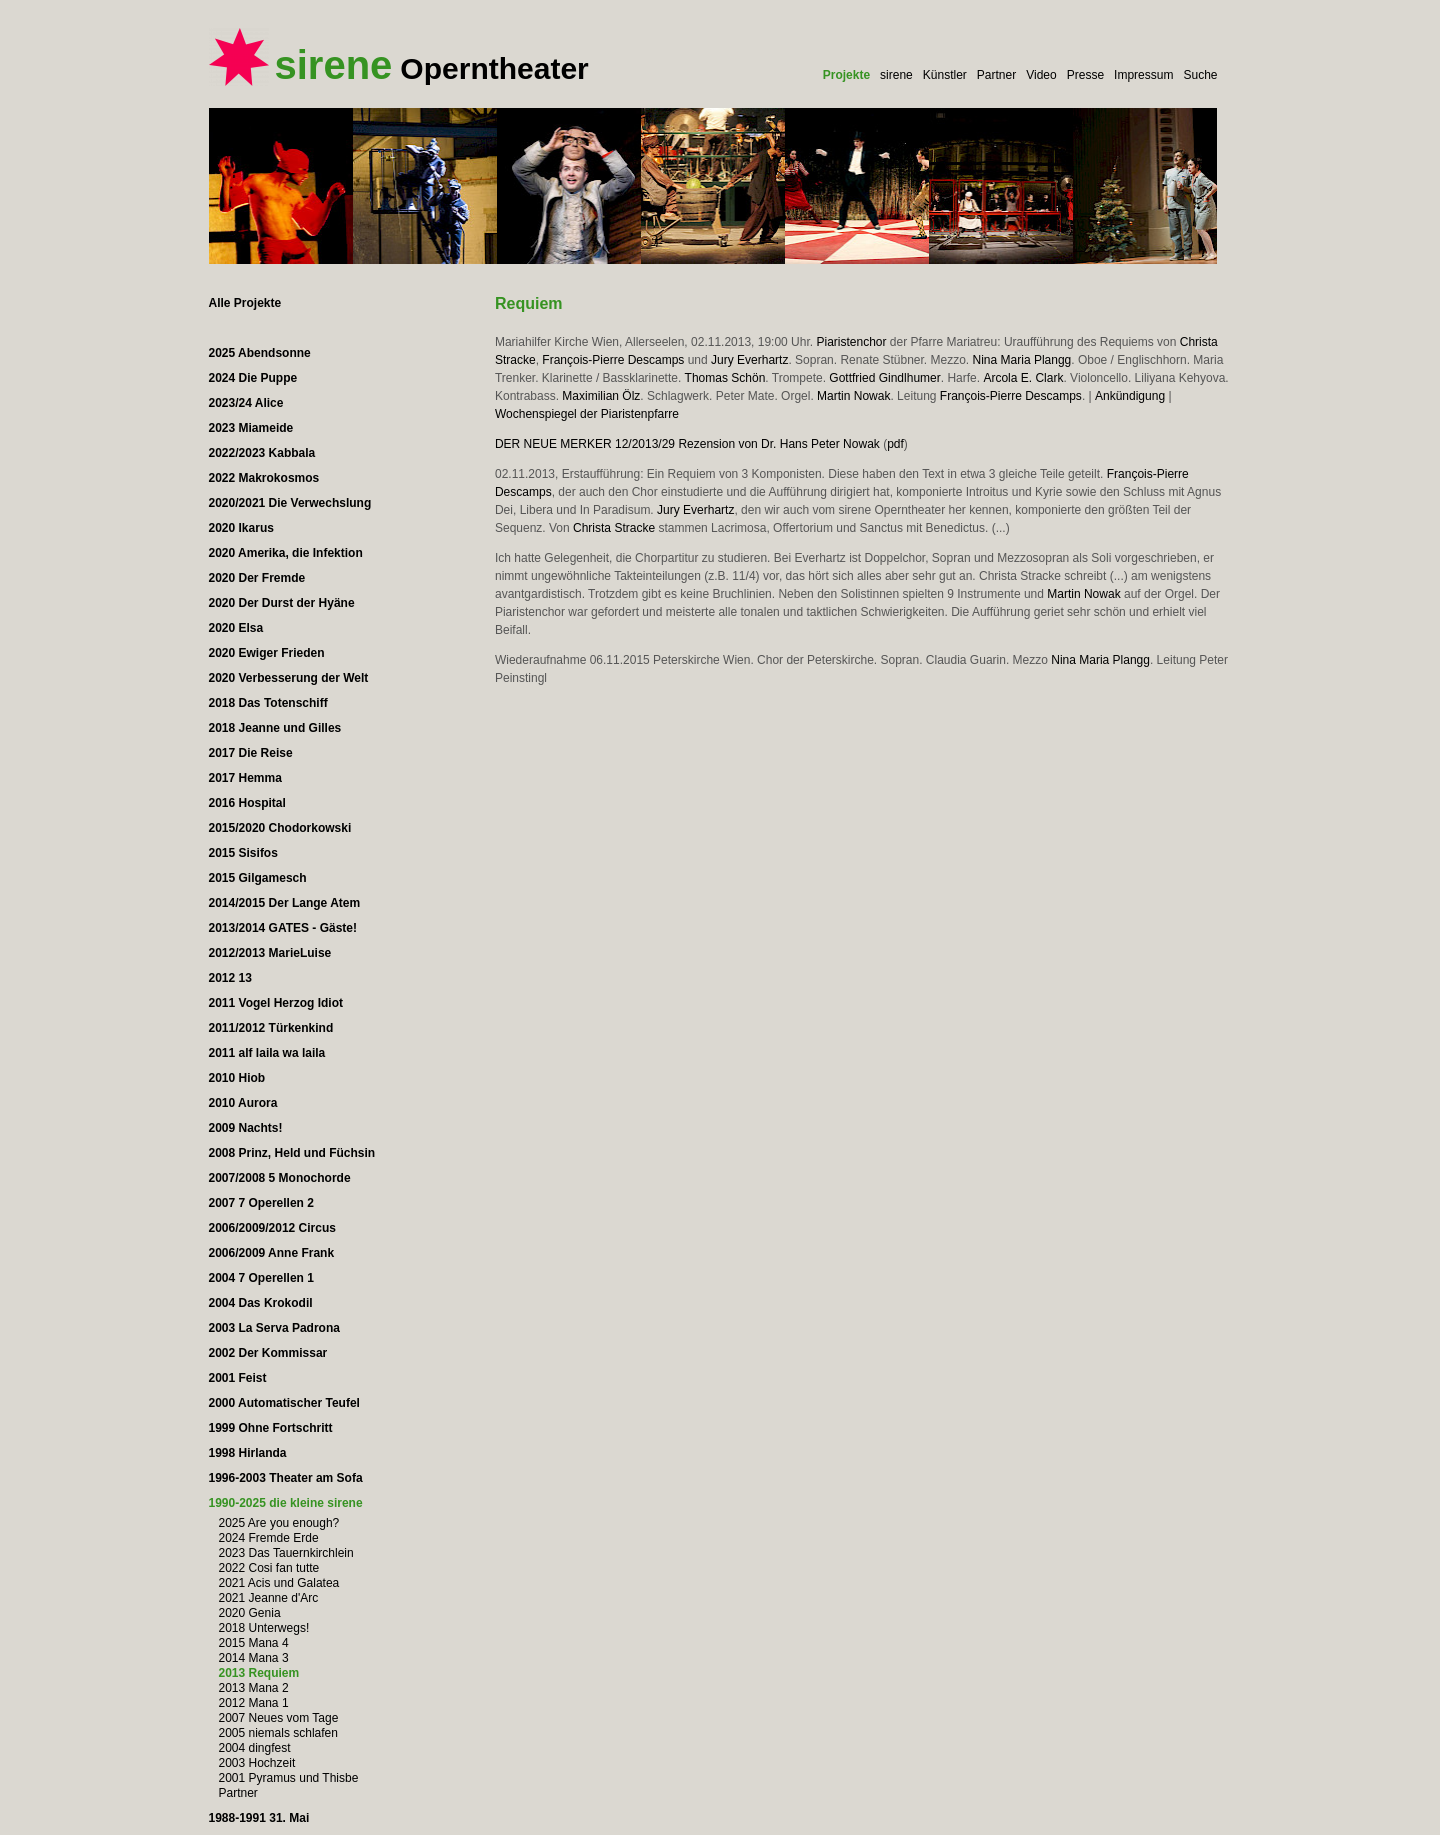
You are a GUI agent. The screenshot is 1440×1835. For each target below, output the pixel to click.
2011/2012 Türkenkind (271, 1028)
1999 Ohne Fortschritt (271, 1428)
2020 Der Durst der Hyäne (282, 603)
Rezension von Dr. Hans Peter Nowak (778, 444)
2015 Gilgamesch (258, 878)
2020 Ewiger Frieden (267, 653)
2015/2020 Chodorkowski (280, 828)
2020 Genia (250, 1613)
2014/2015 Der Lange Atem (285, 903)
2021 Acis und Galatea (279, 1583)
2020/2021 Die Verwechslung (290, 503)
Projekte (846, 75)
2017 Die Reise (251, 753)
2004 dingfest (255, 1748)
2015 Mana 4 (254, 1643)
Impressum (1143, 75)
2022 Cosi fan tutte (269, 1568)
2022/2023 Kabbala (262, 453)
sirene (896, 75)
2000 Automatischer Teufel (284, 1403)
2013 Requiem (259, 1673)
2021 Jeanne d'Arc (269, 1598)
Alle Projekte (245, 303)
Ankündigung (1130, 396)
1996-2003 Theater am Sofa (286, 1478)
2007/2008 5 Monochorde (280, 1178)
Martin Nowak (853, 396)
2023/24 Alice (246, 403)
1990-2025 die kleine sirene (286, 1503)
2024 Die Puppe (253, 378)
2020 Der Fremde (257, 578)
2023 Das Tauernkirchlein (286, 1553)
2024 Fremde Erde (269, 1538)
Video (1041, 75)
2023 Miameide (251, 428)
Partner (996, 75)
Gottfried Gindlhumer (884, 378)
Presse (1085, 75)
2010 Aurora (243, 1103)
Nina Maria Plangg (1022, 360)
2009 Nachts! (246, 1128)
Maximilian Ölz (601, 396)
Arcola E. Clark (1023, 378)
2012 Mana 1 (254, 1703)
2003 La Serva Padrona (274, 1328)
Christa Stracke (614, 528)
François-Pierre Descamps (613, 360)
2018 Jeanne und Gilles (275, 728)
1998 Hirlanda (248, 1453)
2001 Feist (238, 1378)
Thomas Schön (725, 378)
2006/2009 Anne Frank (272, 1253)
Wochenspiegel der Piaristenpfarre (587, 414)
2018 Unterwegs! (264, 1628)
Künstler (945, 75)
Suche (1200, 75)
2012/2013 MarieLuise (270, 953)
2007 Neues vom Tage (279, 1718)
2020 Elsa (236, 628)
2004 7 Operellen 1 (261, 1278)
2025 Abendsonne (260, 353)
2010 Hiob (237, 1078)
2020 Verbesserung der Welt (289, 678)
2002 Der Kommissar (268, 1353)
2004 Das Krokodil (261, 1303)
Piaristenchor (851, 342)
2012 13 (230, 978)
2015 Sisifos (243, 853)
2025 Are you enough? (279, 1523)
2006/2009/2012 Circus (272, 1228)
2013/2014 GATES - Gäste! (283, 928)
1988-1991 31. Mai (259, 1818)
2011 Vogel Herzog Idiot (276, 1003)
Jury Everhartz (749, 360)
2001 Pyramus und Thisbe (289, 1778)
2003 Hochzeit (257, 1763)
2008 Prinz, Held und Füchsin (292, 1153)
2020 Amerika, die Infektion (286, 553)
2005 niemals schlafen (278, 1733)
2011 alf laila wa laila (267, 1053)
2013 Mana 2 (254, 1688)
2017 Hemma (245, 778)
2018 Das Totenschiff (268, 703)
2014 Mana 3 (254, 1658)
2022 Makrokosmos (264, 478)
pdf (895, 444)
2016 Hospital (247, 803)
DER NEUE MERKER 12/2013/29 (585, 444)
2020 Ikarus (241, 528)
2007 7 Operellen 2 (261, 1203)
